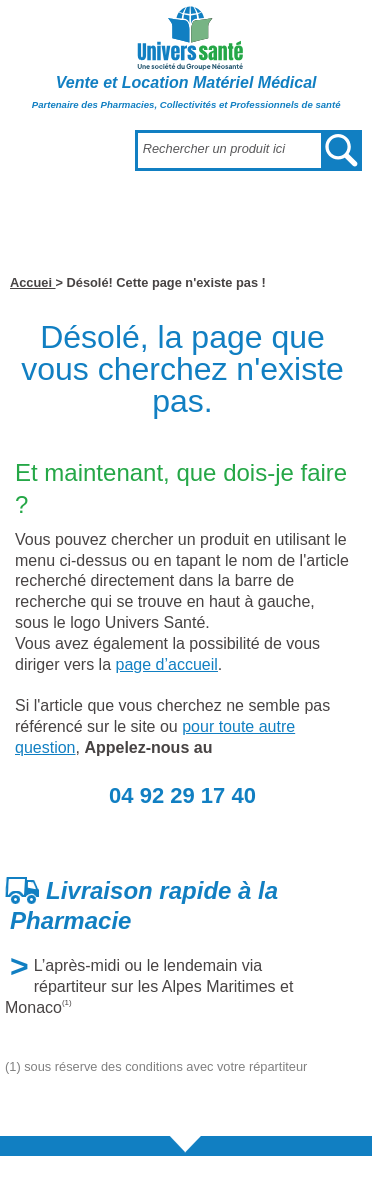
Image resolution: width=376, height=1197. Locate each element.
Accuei (33, 282)
